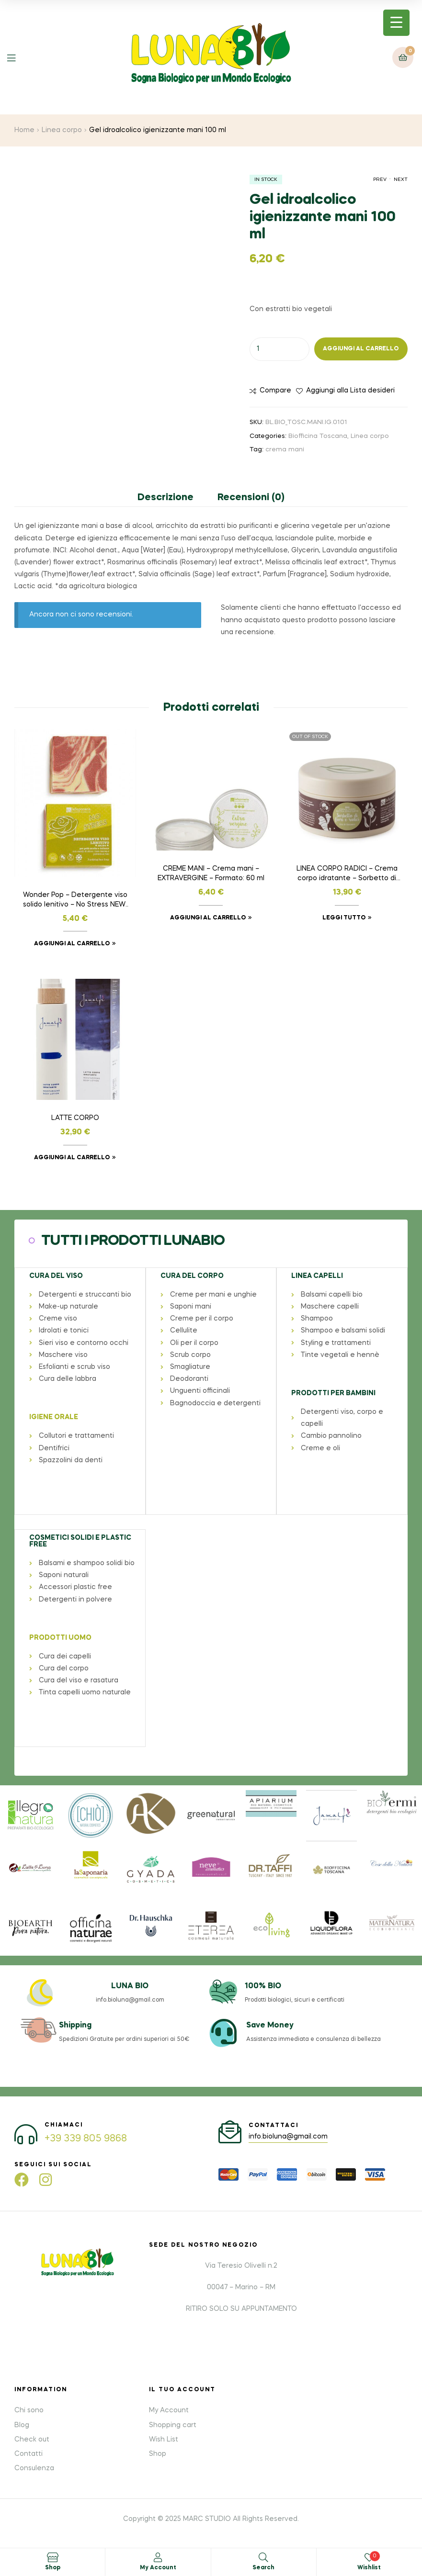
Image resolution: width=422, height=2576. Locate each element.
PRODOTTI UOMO (60, 1636)
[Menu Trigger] (396, 23)
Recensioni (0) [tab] (251, 498)
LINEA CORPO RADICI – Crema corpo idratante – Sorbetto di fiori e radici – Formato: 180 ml (347, 874)
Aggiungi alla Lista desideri (350, 390)
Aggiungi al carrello (361, 349)
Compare (275, 390)
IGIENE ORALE (53, 1416)
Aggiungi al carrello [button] (72, 944)
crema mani (284, 450)
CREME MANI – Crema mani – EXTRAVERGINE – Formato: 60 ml (211, 873)
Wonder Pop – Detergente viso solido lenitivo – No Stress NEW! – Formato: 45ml (75, 901)
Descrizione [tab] (165, 498)
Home (24, 130)
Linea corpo (62, 130)
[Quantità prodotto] (279, 348)
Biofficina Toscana (317, 436)
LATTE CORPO (75, 1118)
